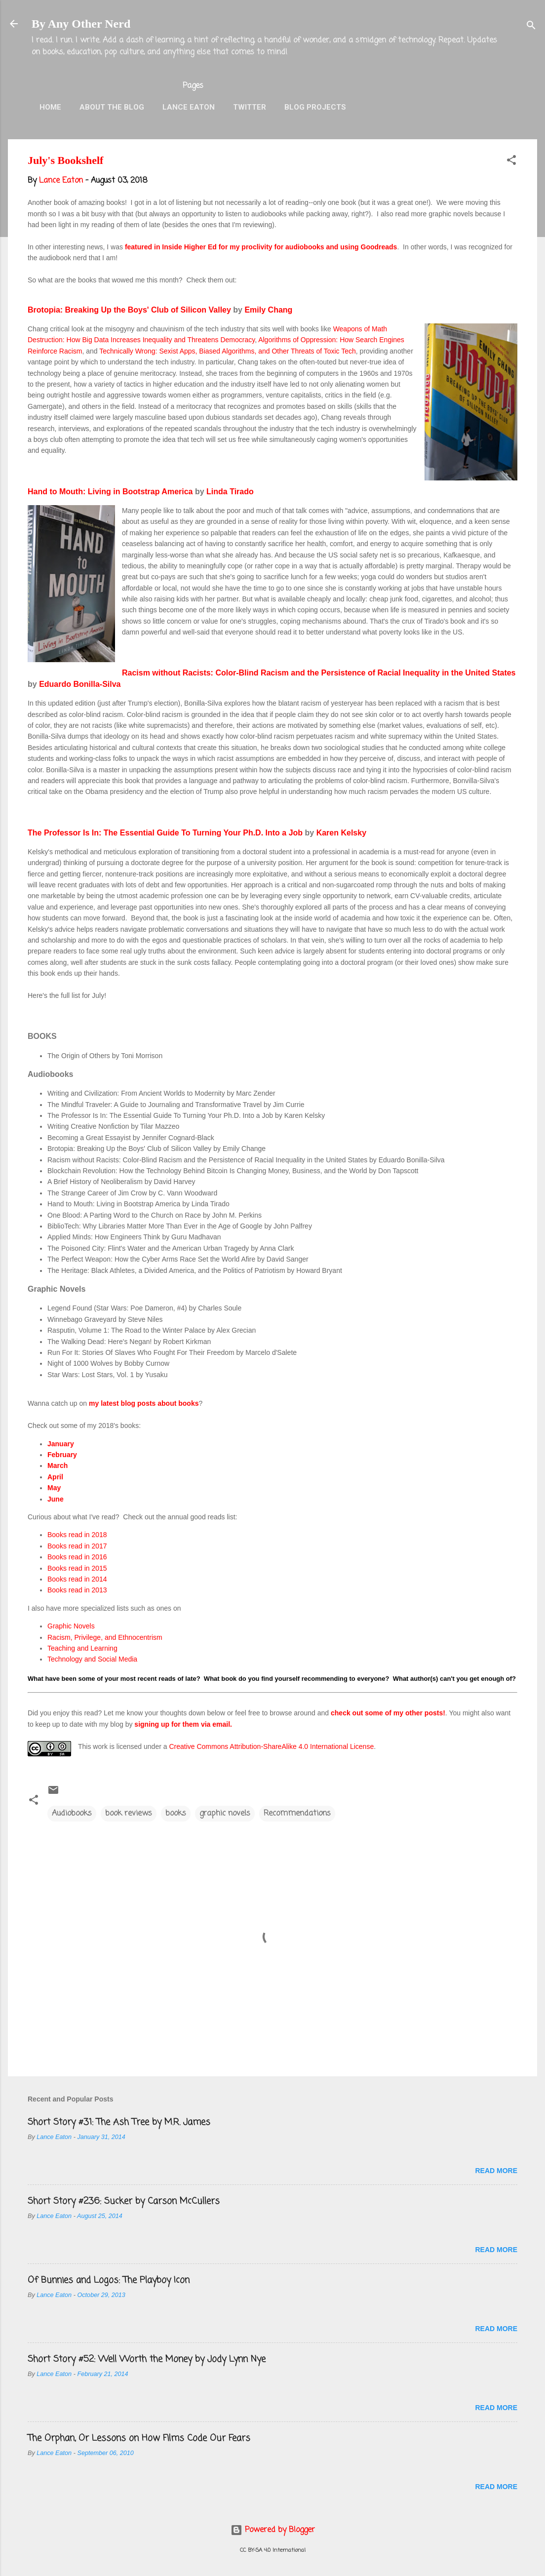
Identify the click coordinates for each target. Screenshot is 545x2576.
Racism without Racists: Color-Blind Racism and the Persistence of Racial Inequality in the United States (319, 673)
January (60, 1444)
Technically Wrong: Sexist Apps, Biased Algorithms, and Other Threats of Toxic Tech (227, 351)
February (62, 1455)
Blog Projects (315, 107)
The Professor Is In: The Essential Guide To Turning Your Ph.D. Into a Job (165, 833)
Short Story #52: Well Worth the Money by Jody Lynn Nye (147, 2359)
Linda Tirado (230, 491)
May (54, 1488)
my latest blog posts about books (143, 1403)
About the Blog (111, 107)
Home (50, 107)
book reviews (128, 1814)
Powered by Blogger (273, 2530)
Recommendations (297, 1814)
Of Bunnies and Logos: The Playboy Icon (109, 2280)
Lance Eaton (188, 107)
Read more (496, 2171)
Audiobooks (72, 1814)
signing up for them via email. (183, 1724)
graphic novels (224, 1814)
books (175, 1814)
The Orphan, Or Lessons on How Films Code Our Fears (139, 2438)
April (55, 1477)
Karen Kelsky (341, 833)
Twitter (249, 107)
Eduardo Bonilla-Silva (79, 684)
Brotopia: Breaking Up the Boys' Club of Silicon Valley (129, 310)
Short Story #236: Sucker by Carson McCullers (124, 2201)
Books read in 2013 (77, 1590)
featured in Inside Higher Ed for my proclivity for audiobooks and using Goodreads (261, 247)
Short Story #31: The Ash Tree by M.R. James (119, 2122)
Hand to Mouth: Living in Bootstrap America (110, 491)
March (57, 1465)
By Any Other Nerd (81, 23)
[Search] (531, 27)
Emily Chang (268, 310)
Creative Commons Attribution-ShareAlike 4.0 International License (271, 1746)
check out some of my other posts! (388, 1713)
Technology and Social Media (92, 1659)
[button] (511, 162)
